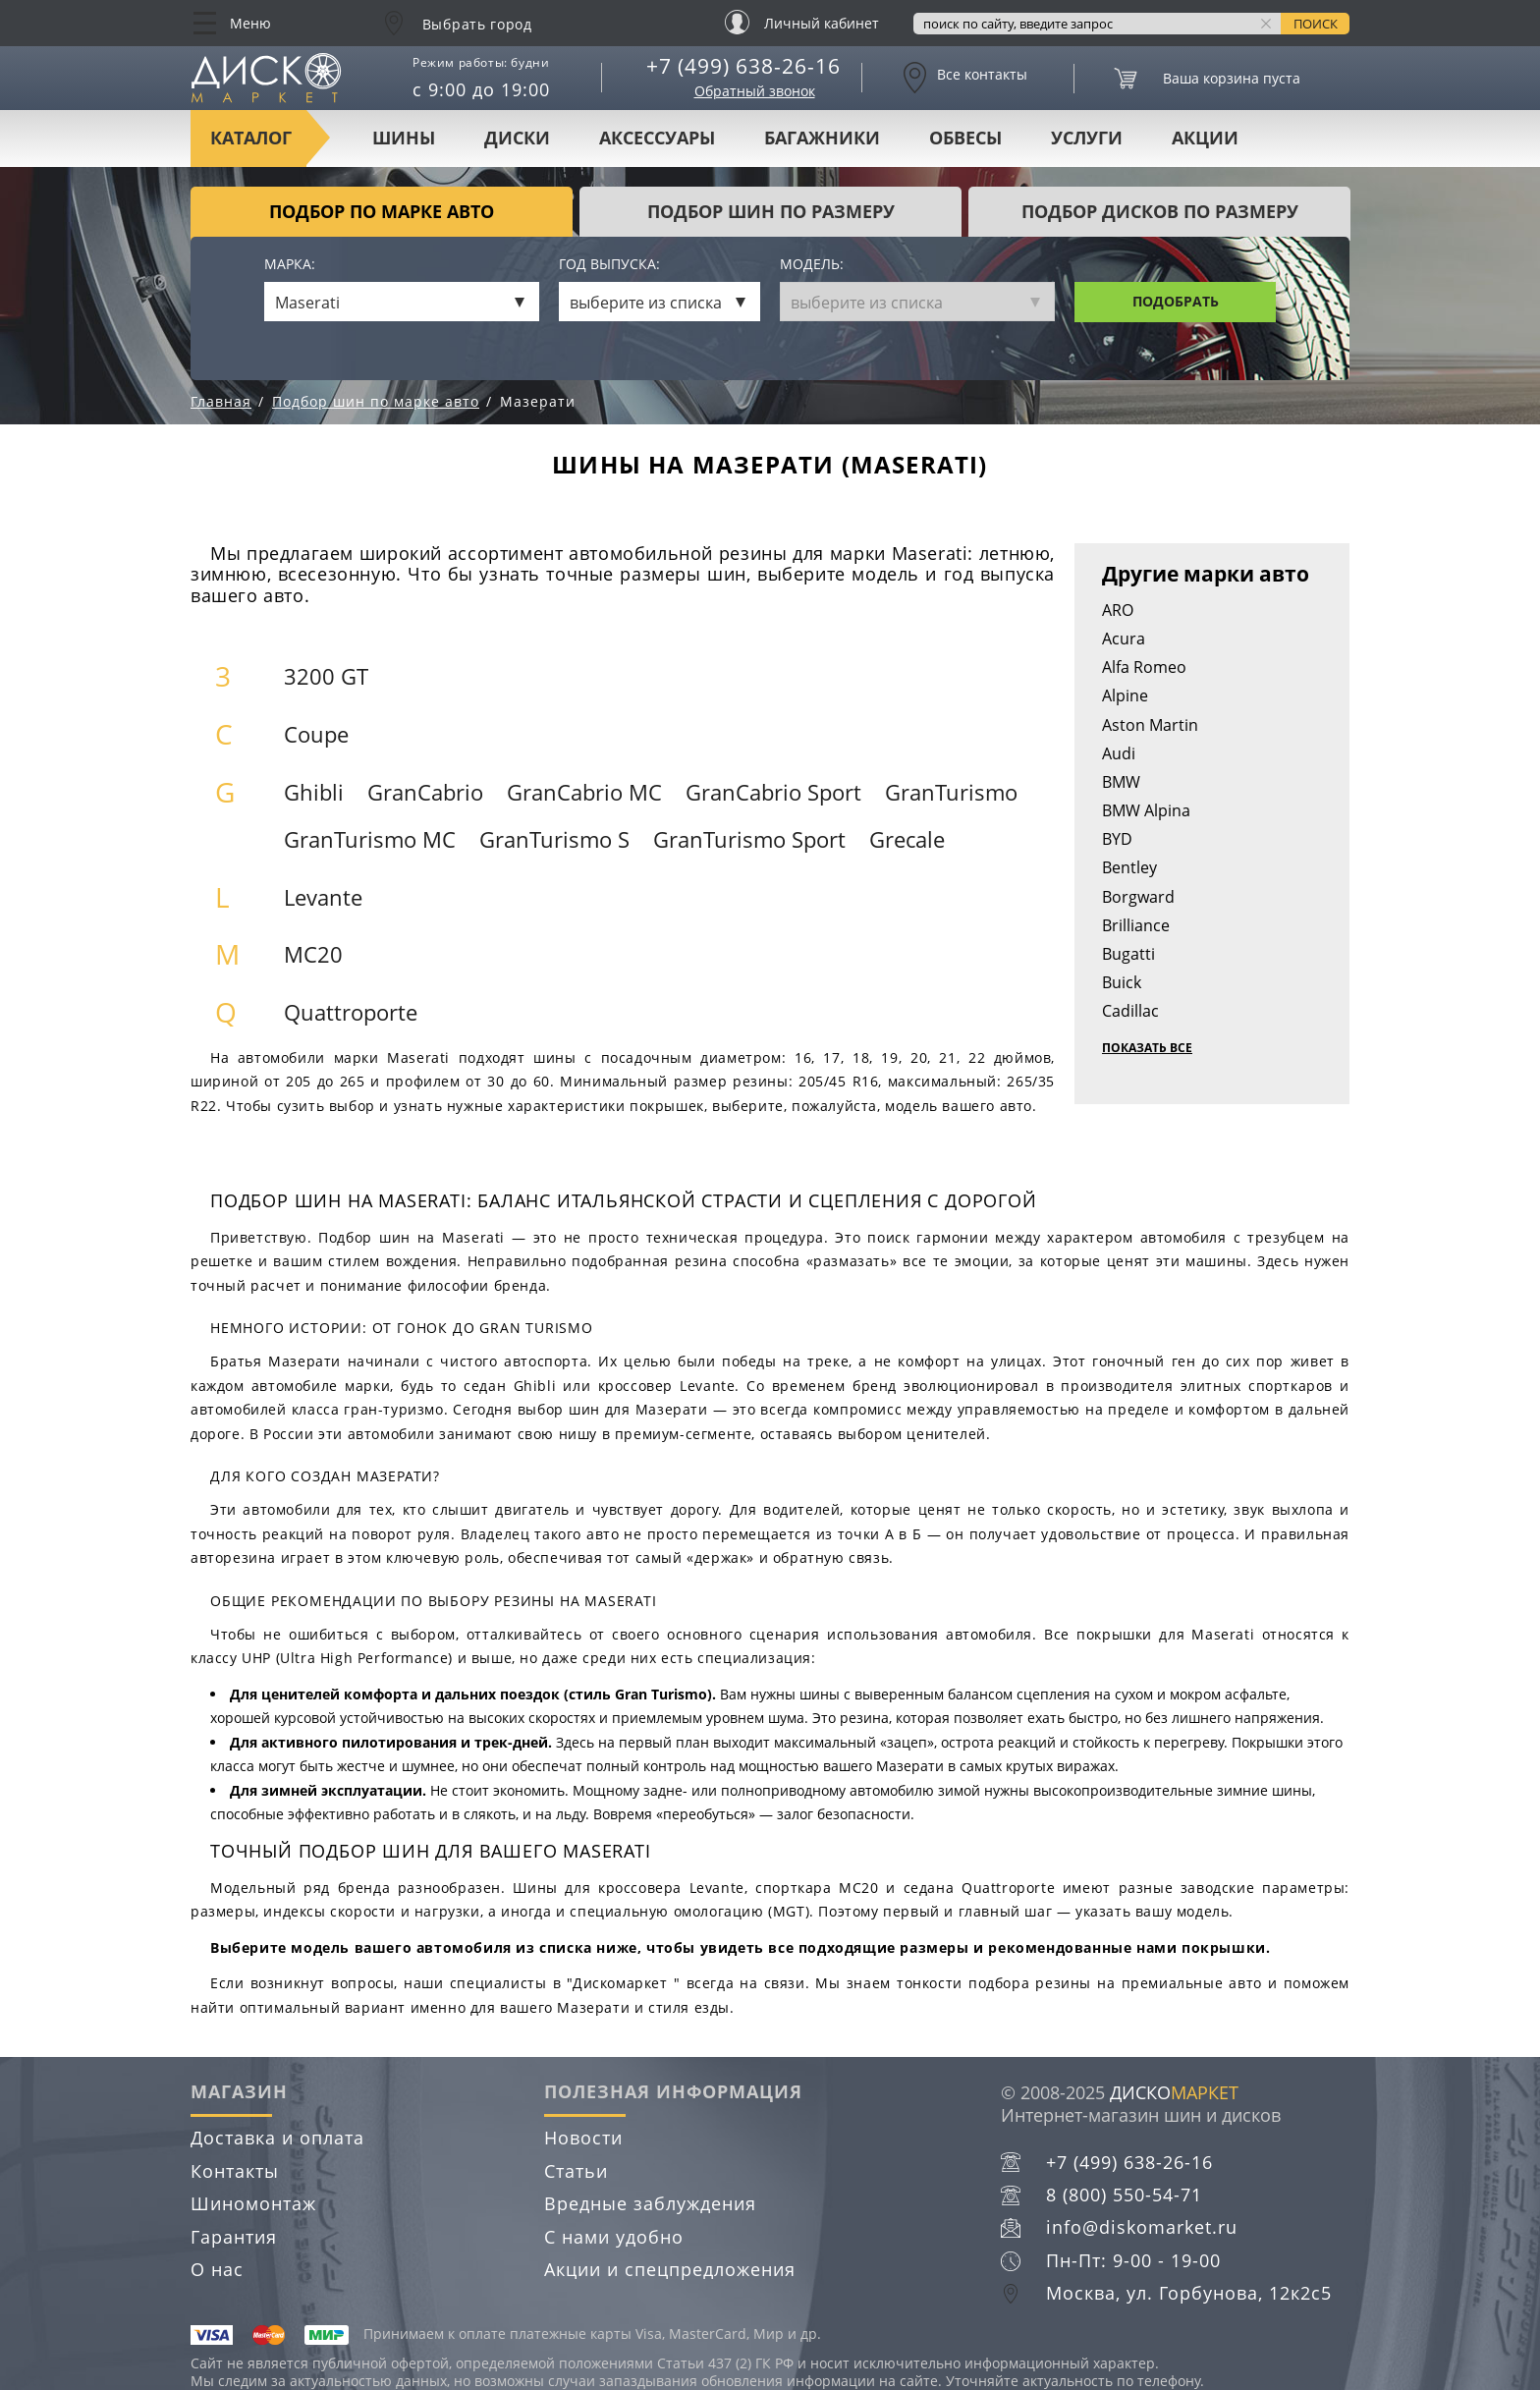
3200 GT (326, 676)
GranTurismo (951, 792)
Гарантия (234, 2237)
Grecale (907, 839)
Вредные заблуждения (650, 2203)
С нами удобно (614, 2237)
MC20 (313, 954)
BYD (1117, 839)
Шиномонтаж (253, 2203)
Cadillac (1130, 1011)
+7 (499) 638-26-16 (743, 66)
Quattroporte (350, 1012)
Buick (1121, 982)
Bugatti (1128, 954)
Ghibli (314, 792)
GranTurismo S (554, 839)
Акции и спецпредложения (670, 2269)
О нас (217, 2269)
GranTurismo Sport (749, 839)
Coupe (316, 734)
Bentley (1129, 867)
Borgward (1138, 897)
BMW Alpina (1146, 810)
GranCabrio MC (584, 792)
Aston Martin (1150, 725)
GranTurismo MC (370, 839)
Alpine (1125, 695)
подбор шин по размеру (771, 211)
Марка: (289, 264)
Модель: (812, 264)
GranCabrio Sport (773, 792)
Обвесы (965, 137)
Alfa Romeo (1144, 667)
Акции (1205, 137)
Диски (517, 137)
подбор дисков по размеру (1159, 211)
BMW (1121, 782)
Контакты (235, 2171)
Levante (323, 897)
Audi (1118, 753)
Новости (583, 2137)
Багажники (822, 137)
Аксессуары (657, 137)
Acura (1123, 638)
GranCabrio (425, 792)
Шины (403, 137)
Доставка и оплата (277, 2137)
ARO (1117, 610)
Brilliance (1136, 925)
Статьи (576, 2171)
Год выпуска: (609, 264)
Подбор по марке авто (381, 211)
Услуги (1087, 137)
